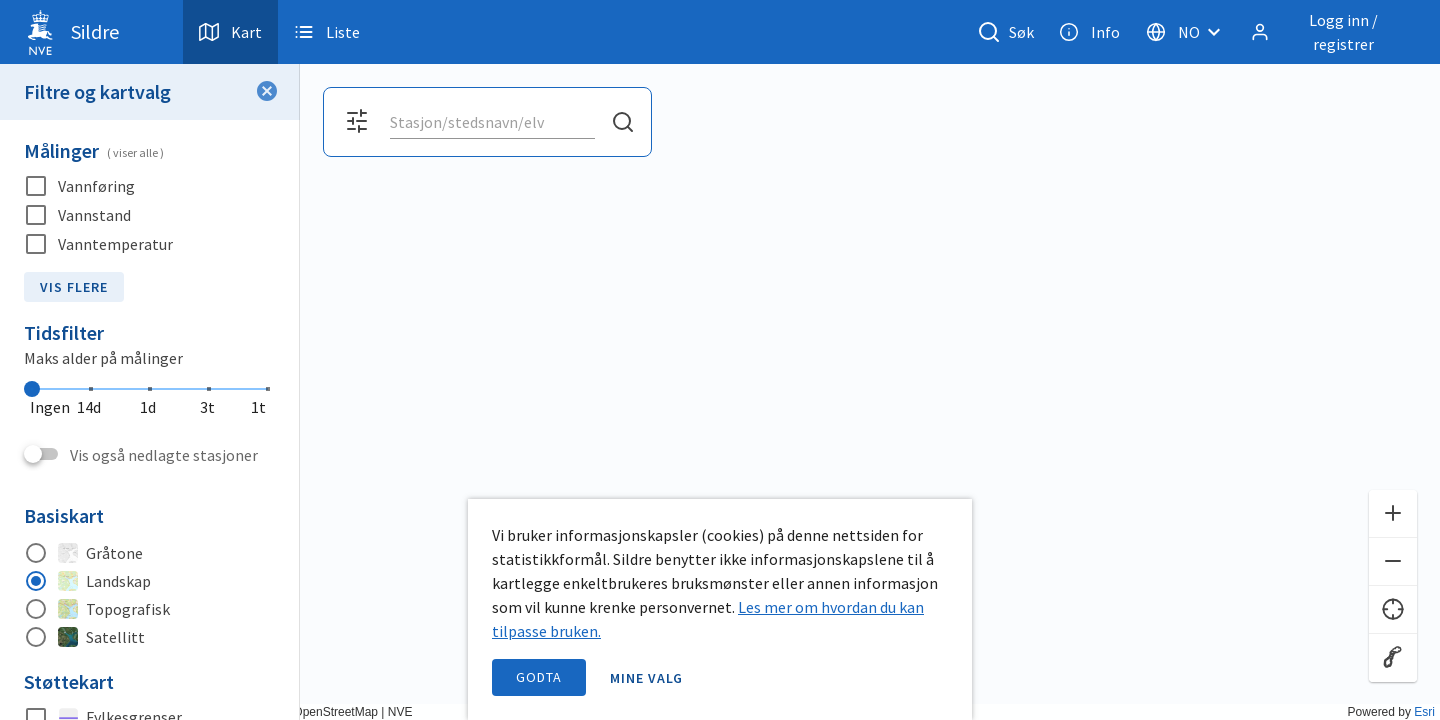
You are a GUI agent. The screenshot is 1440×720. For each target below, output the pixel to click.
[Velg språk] (1189, 32)
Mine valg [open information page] (647, 678)
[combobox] (492, 122)
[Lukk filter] (267, 92)
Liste (327, 32)
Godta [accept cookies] (539, 677)
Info (1089, 32)
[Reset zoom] (1393, 658)
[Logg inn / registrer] (1329, 32)
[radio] (150, 553)
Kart (230, 32)
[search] (490, 122)
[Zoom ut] (1393, 562)
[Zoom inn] (1393, 514)
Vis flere (74, 287)
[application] (720, 360)
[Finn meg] (1393, 610)
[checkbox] (150, 186)
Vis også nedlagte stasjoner (164, 455)
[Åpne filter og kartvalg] (357, 122)
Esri (1424, 712)
